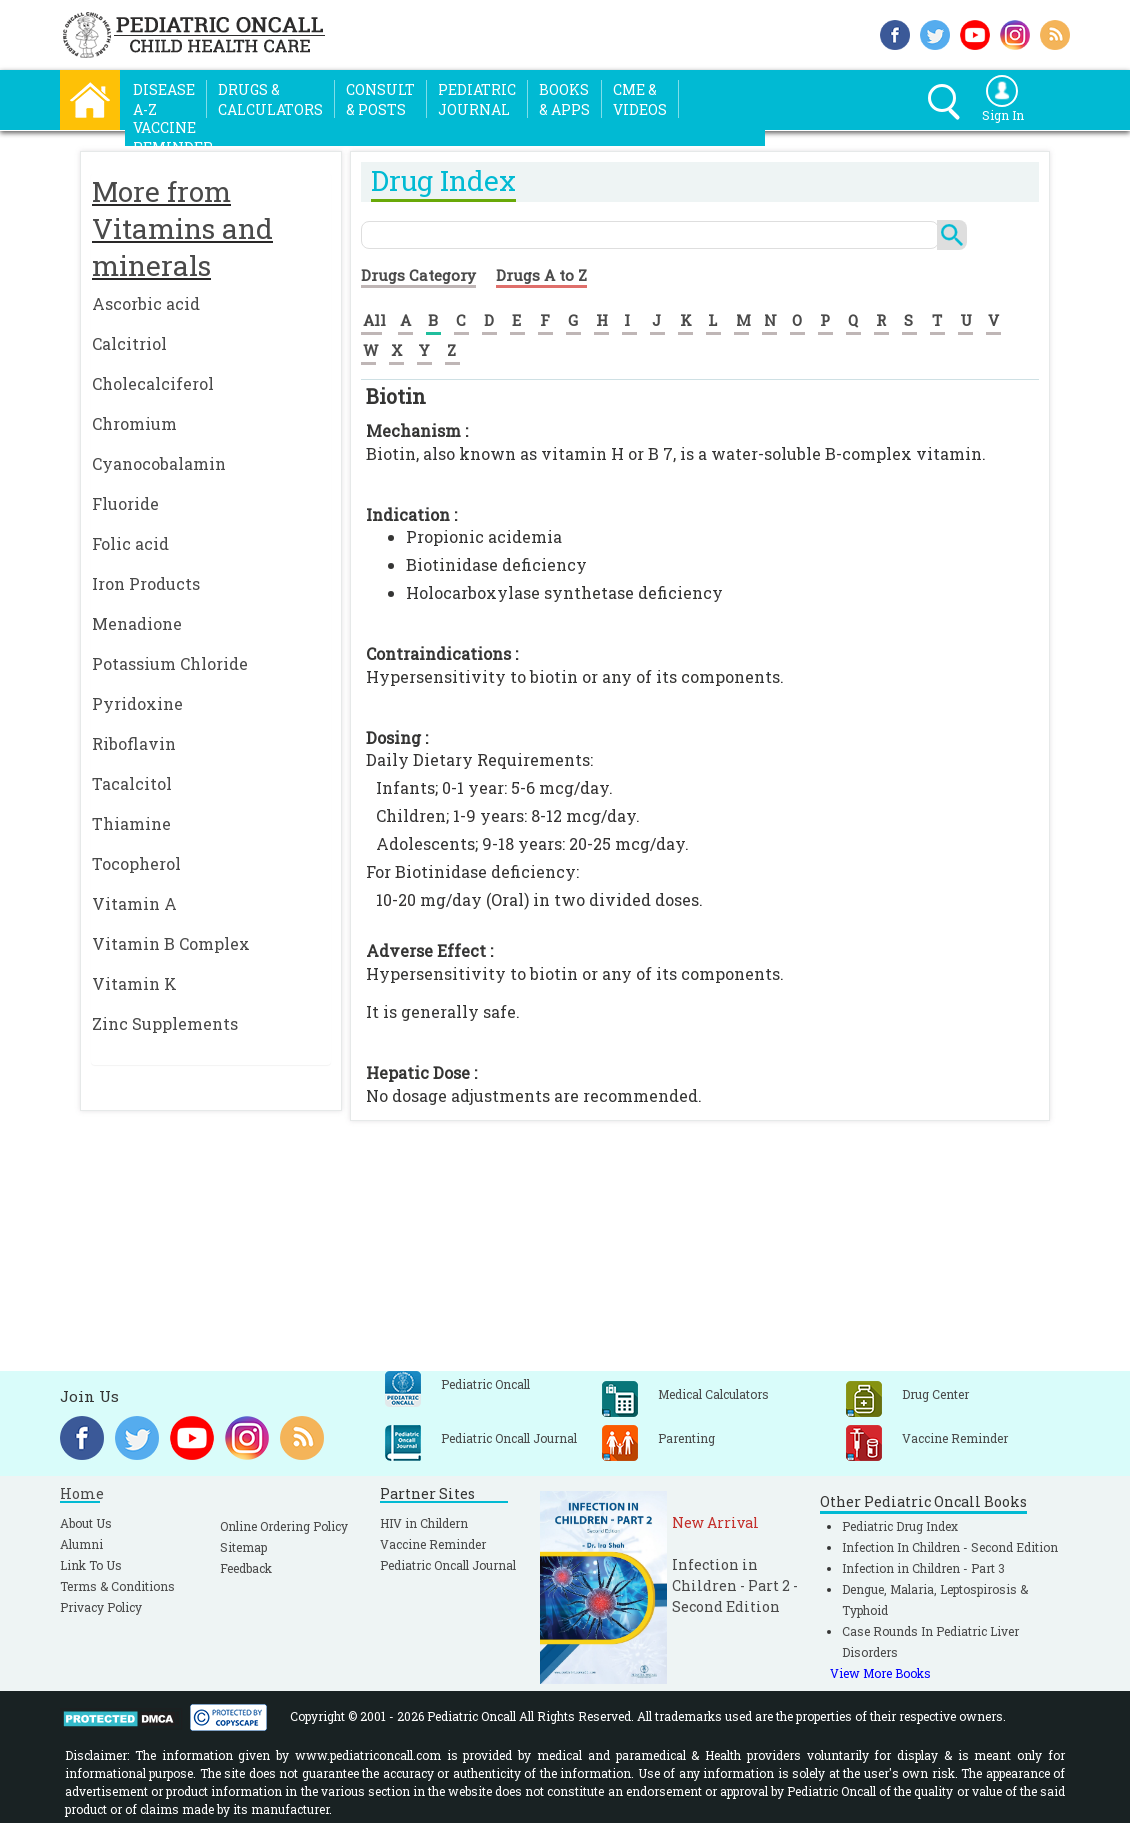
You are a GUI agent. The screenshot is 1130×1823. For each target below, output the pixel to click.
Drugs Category (418, 275)
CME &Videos (640, 99)
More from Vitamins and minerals (182, 228)
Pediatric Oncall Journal (448, 1565)
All (374, 320)
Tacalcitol (132, 783)
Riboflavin (134, 743)
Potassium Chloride (170, 663)
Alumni (81, 1544)
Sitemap (243, 1547)
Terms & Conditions (117, 1586)
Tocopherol (136, 863)
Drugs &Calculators (270, 99)
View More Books (880, 1673)
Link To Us (91, 1565)
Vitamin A (134, 903)
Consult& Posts (380, 99)
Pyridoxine (137, 703)
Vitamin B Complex (171, 943)
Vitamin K (134, 983)
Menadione (137, 623)
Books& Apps (564, 99)
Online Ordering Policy (284, 1526)
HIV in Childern (424, 1523)
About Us (86, 1523)
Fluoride (125, 503)
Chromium (134, 423)
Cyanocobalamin (159, 463)
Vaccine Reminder (433, 1544)
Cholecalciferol (153, 383)
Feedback (246, 1568)
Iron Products (146, 583)
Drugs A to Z (541, 275)
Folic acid (130, 543)
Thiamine (131, 823)
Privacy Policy (101, 1607)
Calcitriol (129, 343)
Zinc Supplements (165, 1023)
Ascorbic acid (146, 303)
